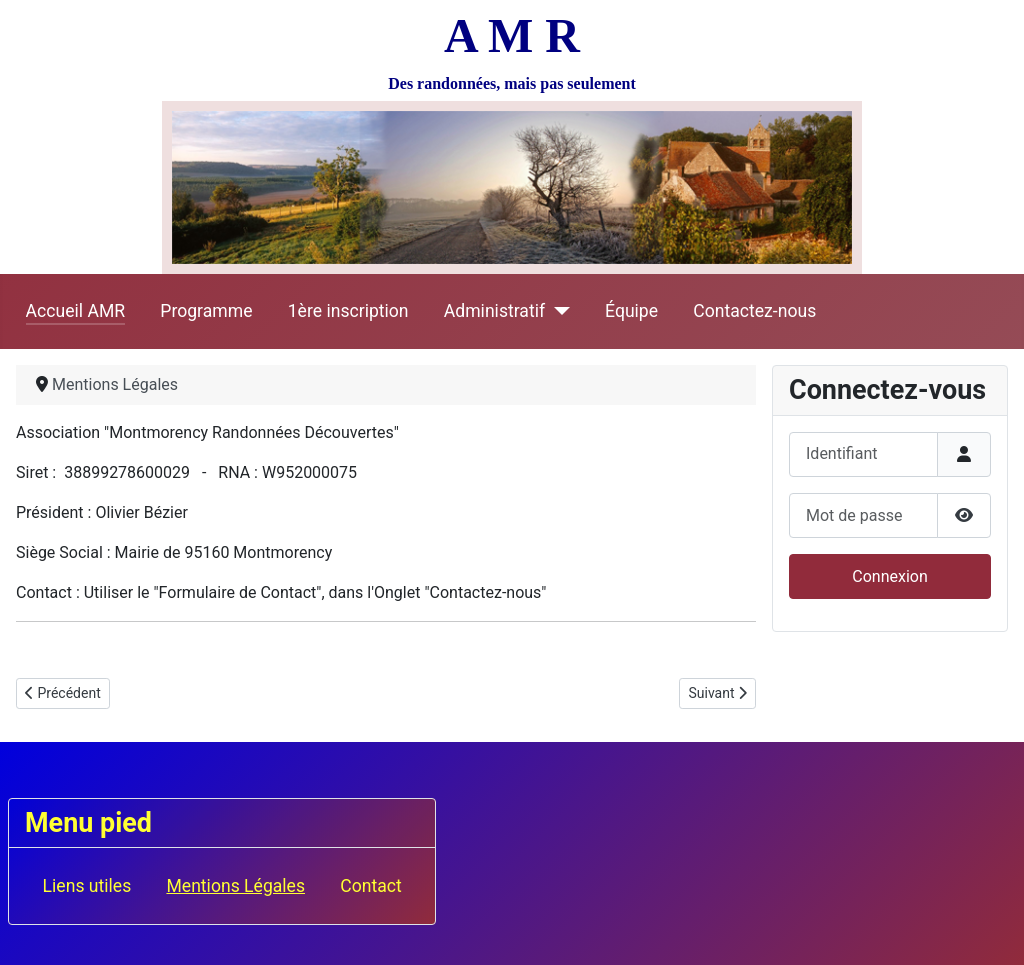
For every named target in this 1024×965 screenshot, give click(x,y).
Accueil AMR (76, 311)
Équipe (631, 311)
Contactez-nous (754, 311)
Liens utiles (87, 886)
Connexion (889, 576)
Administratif (494, 311)
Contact (371, 886)
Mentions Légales (235, 886)
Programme (206, 311)
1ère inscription (348, 311)
